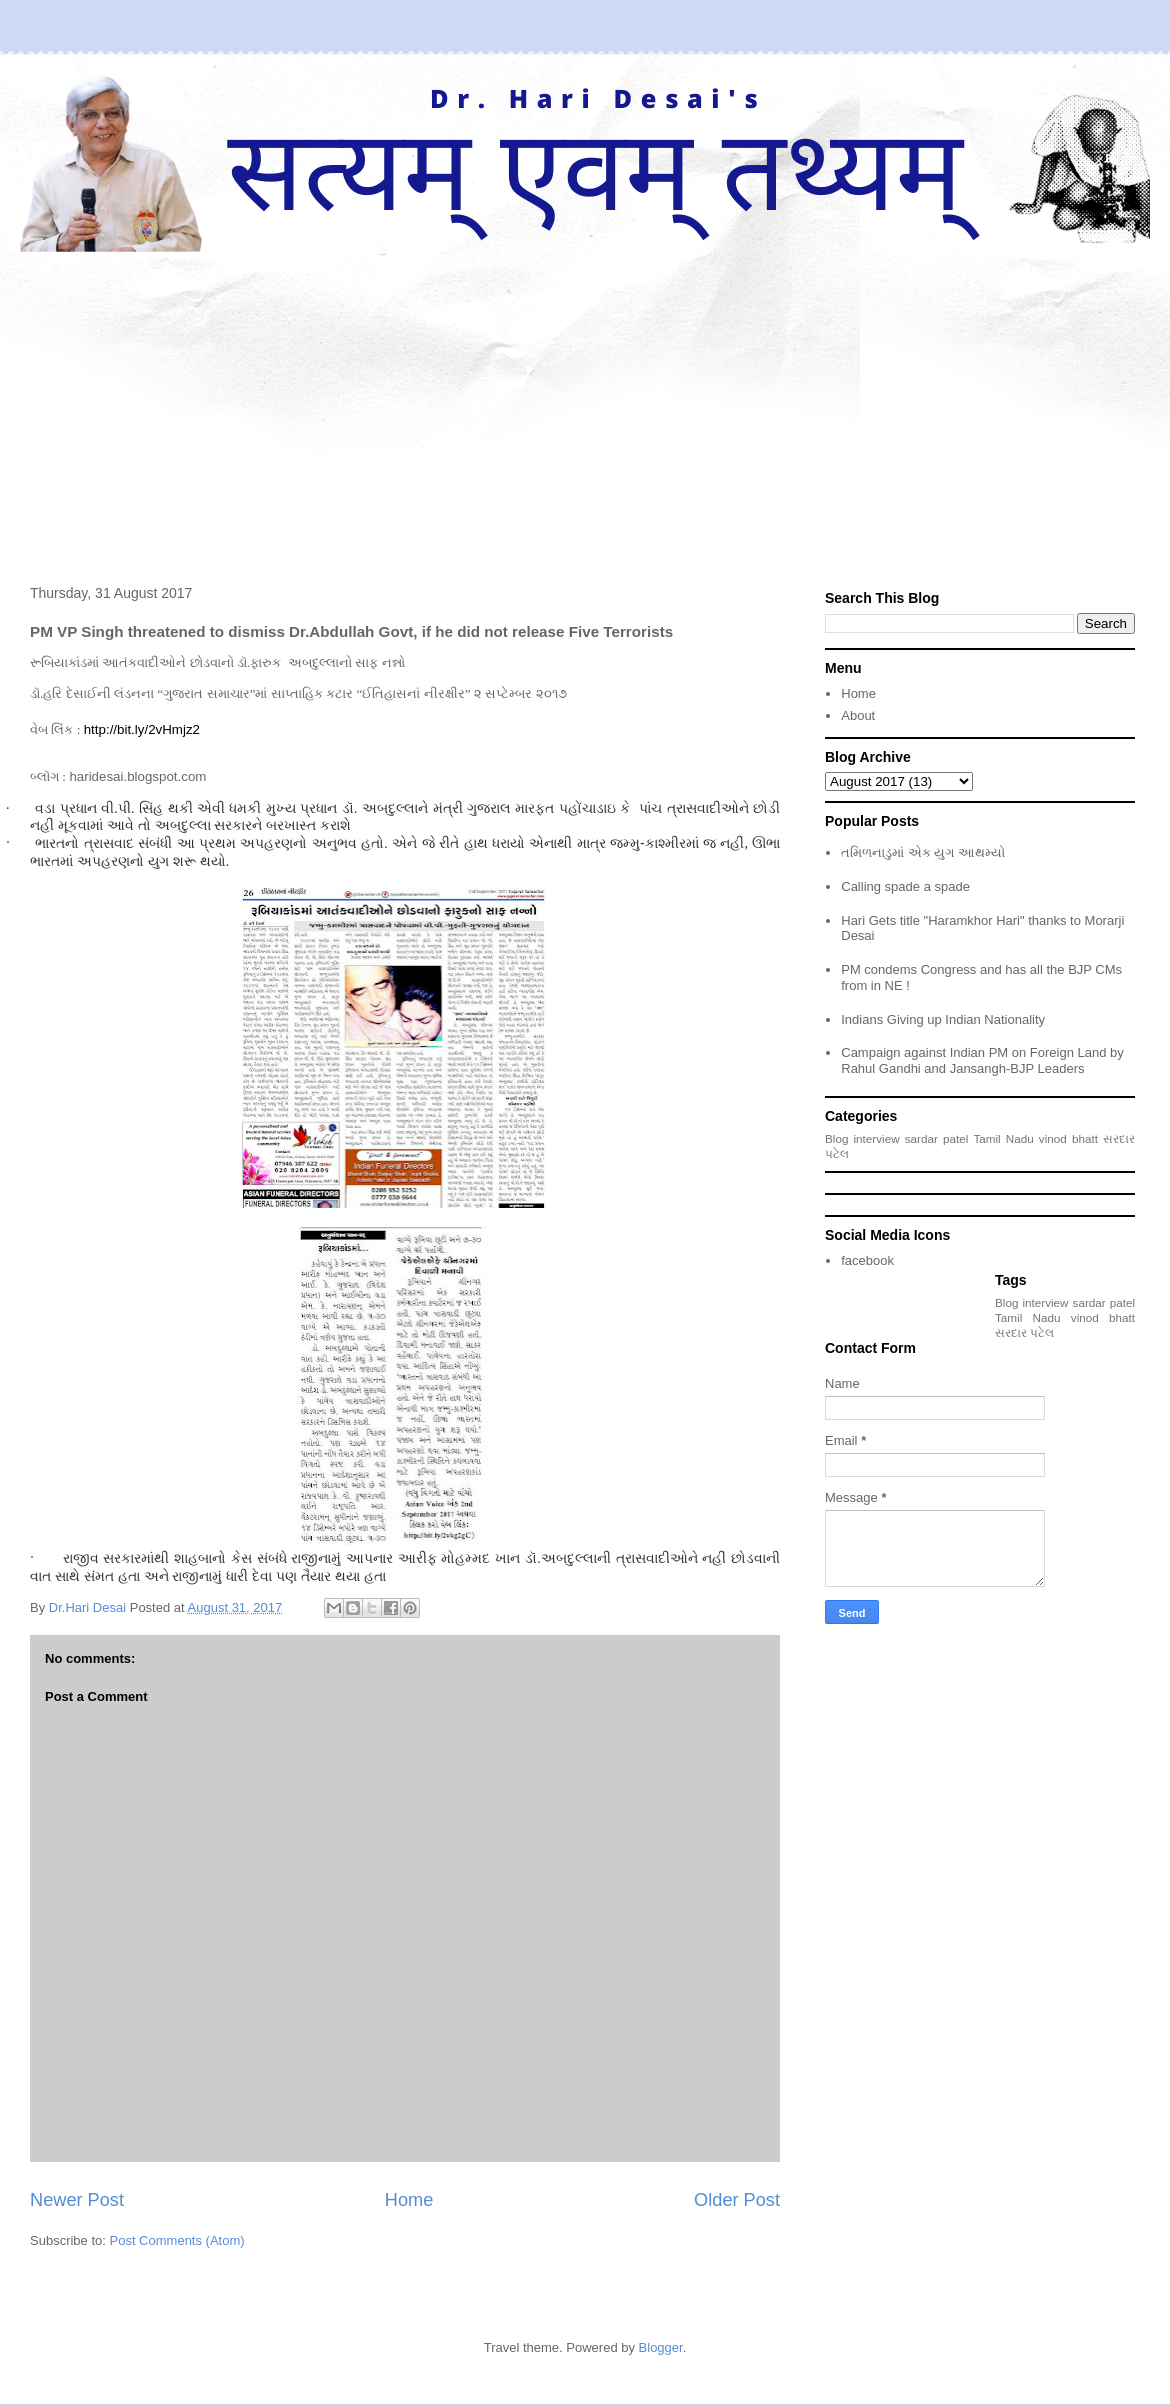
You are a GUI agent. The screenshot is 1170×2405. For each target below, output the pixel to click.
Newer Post (77, 2200)
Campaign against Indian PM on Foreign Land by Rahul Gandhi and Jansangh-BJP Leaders (982, 1060)
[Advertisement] (585, 402)
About (858, 715)
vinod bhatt (1068, 1138)
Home (409, 2200)
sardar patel (937, 1138)
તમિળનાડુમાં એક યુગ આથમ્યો (923, 852)
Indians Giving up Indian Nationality (943, 1019)
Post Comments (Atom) (177, 2240)
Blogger (661, 2347)
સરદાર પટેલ (1024, 1332)
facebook (867, 1260)
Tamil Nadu (1003, 1138)
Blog (836, 1138)
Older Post (737, 2200)
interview (877, 1138)
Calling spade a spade (905, 886)
